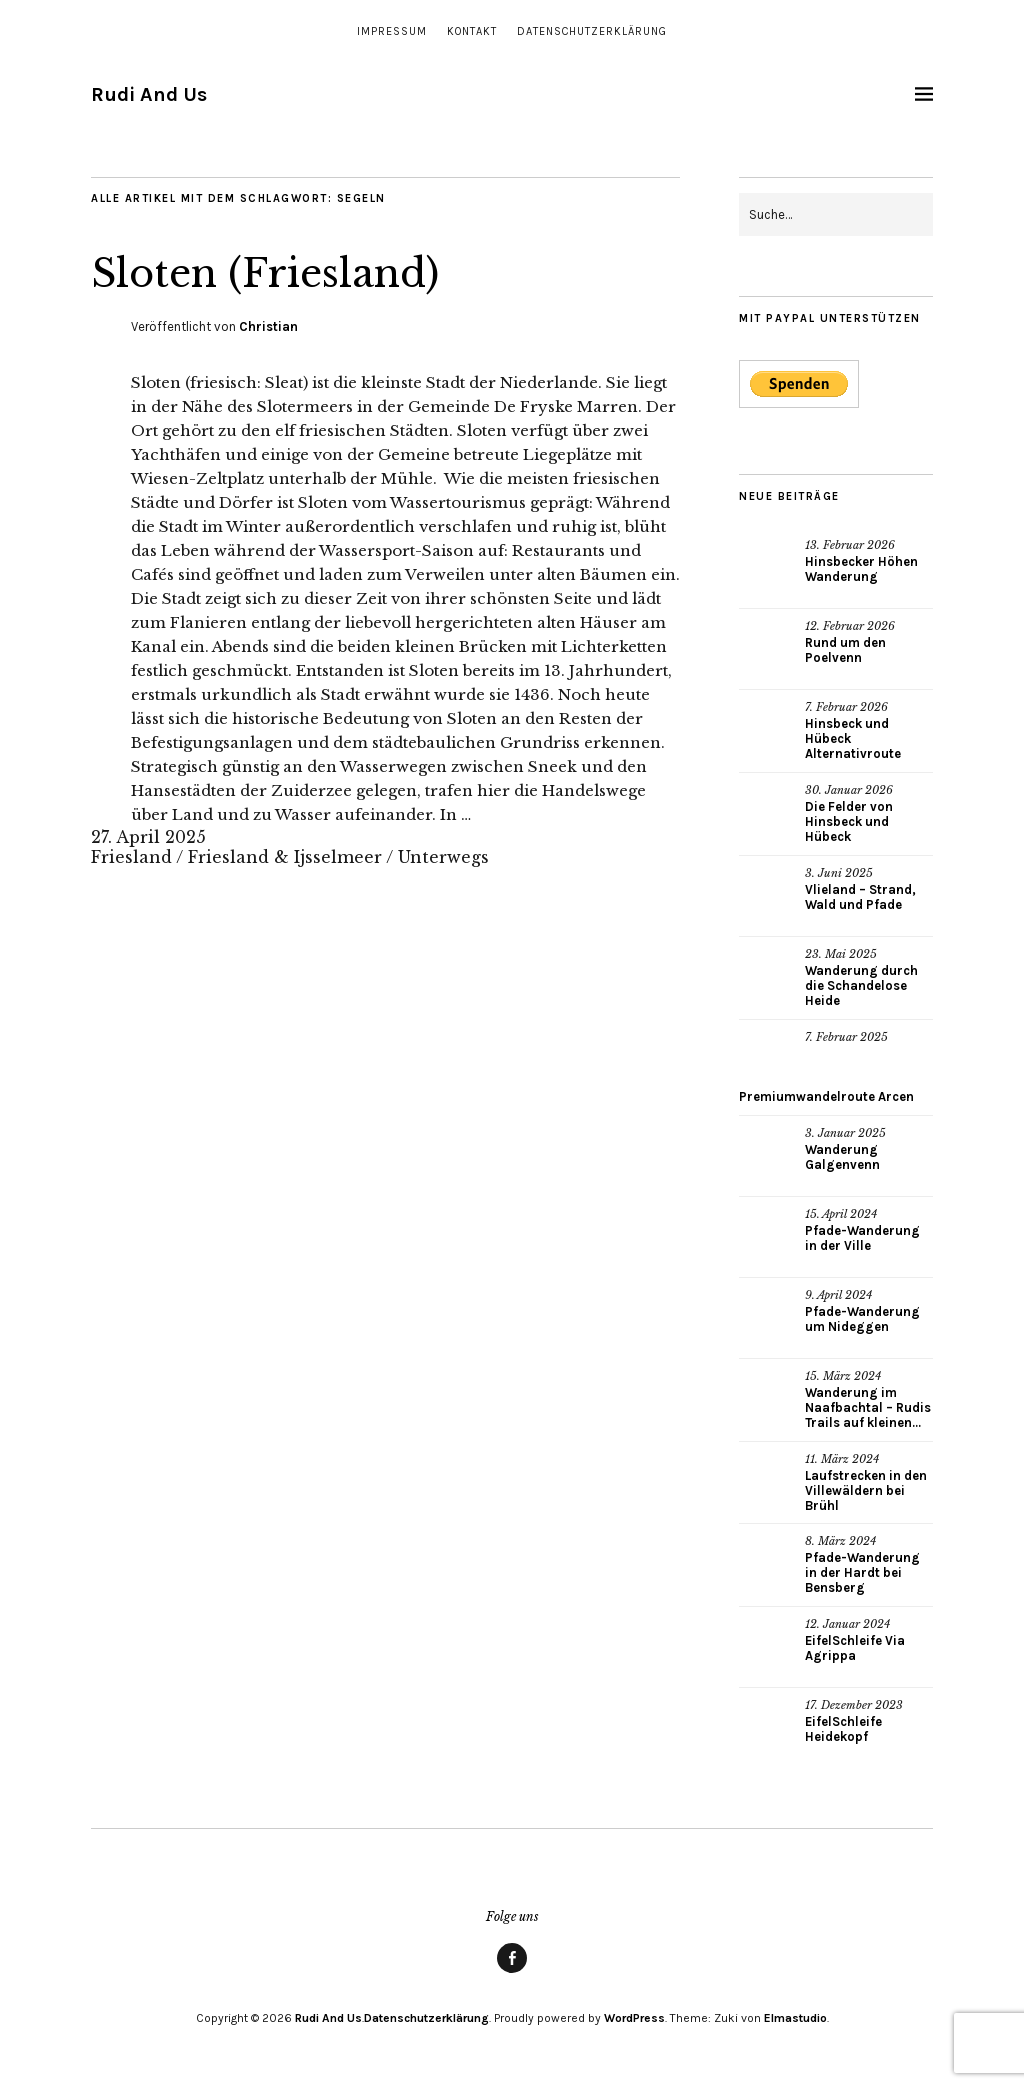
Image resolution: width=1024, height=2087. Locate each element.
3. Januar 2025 (845, 1133)
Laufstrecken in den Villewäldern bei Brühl (866, 1490)
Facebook (512, 1972)
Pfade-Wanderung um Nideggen (862, 1319)
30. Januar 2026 (849, 790)
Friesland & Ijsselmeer (285, 857)
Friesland (131, 857)
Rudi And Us (149, 94)
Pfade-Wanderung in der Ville (862, 1238)
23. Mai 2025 (841, 954)
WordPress (634, 2018)
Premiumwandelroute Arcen (826, 1096)
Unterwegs (443, 857)
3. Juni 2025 (839, 873)
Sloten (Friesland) (281, 272)
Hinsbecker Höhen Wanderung (861, 569)
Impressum (392, 31)
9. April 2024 (838, 1295)
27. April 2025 (148, 837)
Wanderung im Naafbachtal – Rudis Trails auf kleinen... (868, 1407)
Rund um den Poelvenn (845, 650)
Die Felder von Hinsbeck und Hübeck (849, 821)
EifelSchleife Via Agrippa (855, 1648)
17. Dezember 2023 (854, 1705)
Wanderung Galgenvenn (842, 1157)
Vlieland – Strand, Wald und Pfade (860, 897)
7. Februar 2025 (846, 1037)
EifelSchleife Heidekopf (843, 1729)
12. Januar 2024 (847, 1624)
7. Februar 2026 (846, 707)
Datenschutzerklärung (592, 31)
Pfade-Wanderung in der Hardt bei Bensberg (862, 1572)
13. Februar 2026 (850, 545)
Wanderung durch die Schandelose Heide (861, 985)
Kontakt (472, 31)
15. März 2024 (843, 1376)
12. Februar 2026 (850, 626)
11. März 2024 (842, 1459)
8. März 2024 (840, 1541)
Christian (268, 326)
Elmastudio (795, 2018)
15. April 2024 (841, 1214)
